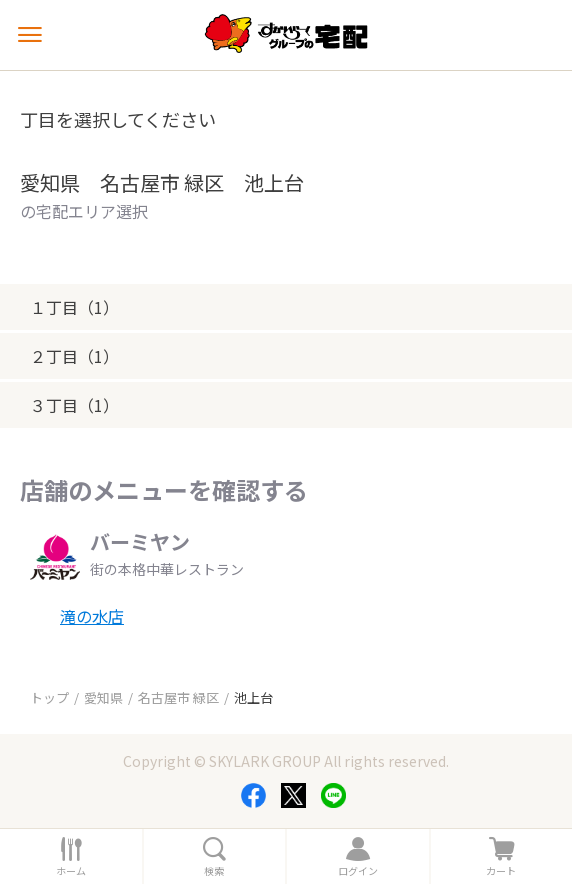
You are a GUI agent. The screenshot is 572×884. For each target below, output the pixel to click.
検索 (214, 871)
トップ (49, 697)
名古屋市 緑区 (178, 697)
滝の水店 (92, 616)
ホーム (71, 871)
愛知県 (103, 697)
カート (501, 871)
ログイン (358, 871)
